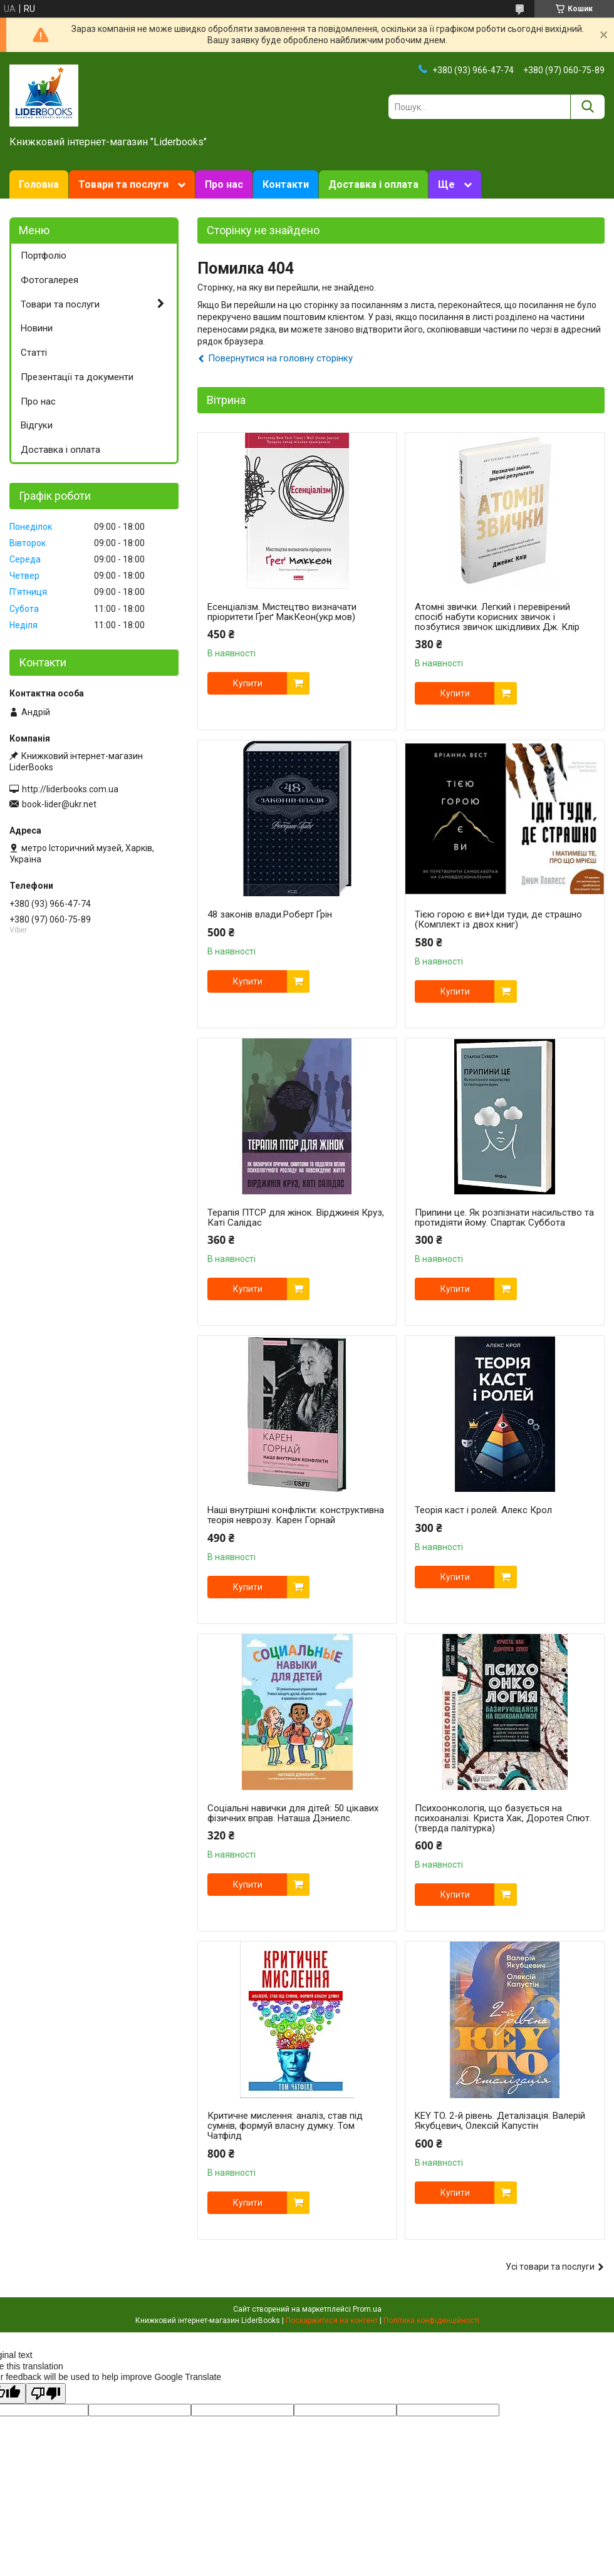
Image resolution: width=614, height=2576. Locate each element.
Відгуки (37, 425)
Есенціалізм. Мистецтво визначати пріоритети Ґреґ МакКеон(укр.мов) (281, 612)
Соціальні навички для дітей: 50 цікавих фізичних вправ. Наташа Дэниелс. (292, 1813)
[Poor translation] (46, 2393)
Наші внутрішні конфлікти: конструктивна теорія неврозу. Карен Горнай (295, 1515)
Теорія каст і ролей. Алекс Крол (483, 1510)
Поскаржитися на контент (332, 2320)
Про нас (224, 184)
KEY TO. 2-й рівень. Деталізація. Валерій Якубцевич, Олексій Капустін (500, 2121)
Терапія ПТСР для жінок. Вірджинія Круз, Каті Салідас (295, 1218)
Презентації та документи (77, 377)
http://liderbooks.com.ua (70, 789)
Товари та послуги (123, 184)
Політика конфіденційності (431, 2320)
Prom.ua (367, 2309)
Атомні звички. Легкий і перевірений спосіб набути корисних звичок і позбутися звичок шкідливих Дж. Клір (497, 617)
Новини (37, 328)
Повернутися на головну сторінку (280, 358)
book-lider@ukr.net (59, 804)
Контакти (286, 184)
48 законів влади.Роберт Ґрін (269, 914)
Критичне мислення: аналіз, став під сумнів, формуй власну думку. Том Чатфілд (285, 2126)
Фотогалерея (49, 280)
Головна (39, 184)
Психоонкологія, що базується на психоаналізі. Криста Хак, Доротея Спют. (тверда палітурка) (503, 1818)
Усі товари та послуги (550, 2267)
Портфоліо (43, 255)
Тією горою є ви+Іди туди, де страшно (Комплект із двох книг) (498, 919)
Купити (248, 683)
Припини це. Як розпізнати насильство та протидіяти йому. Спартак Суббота (504, 1218)
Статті (34, 352)
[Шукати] (587, 107)
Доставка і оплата (373, 184)
